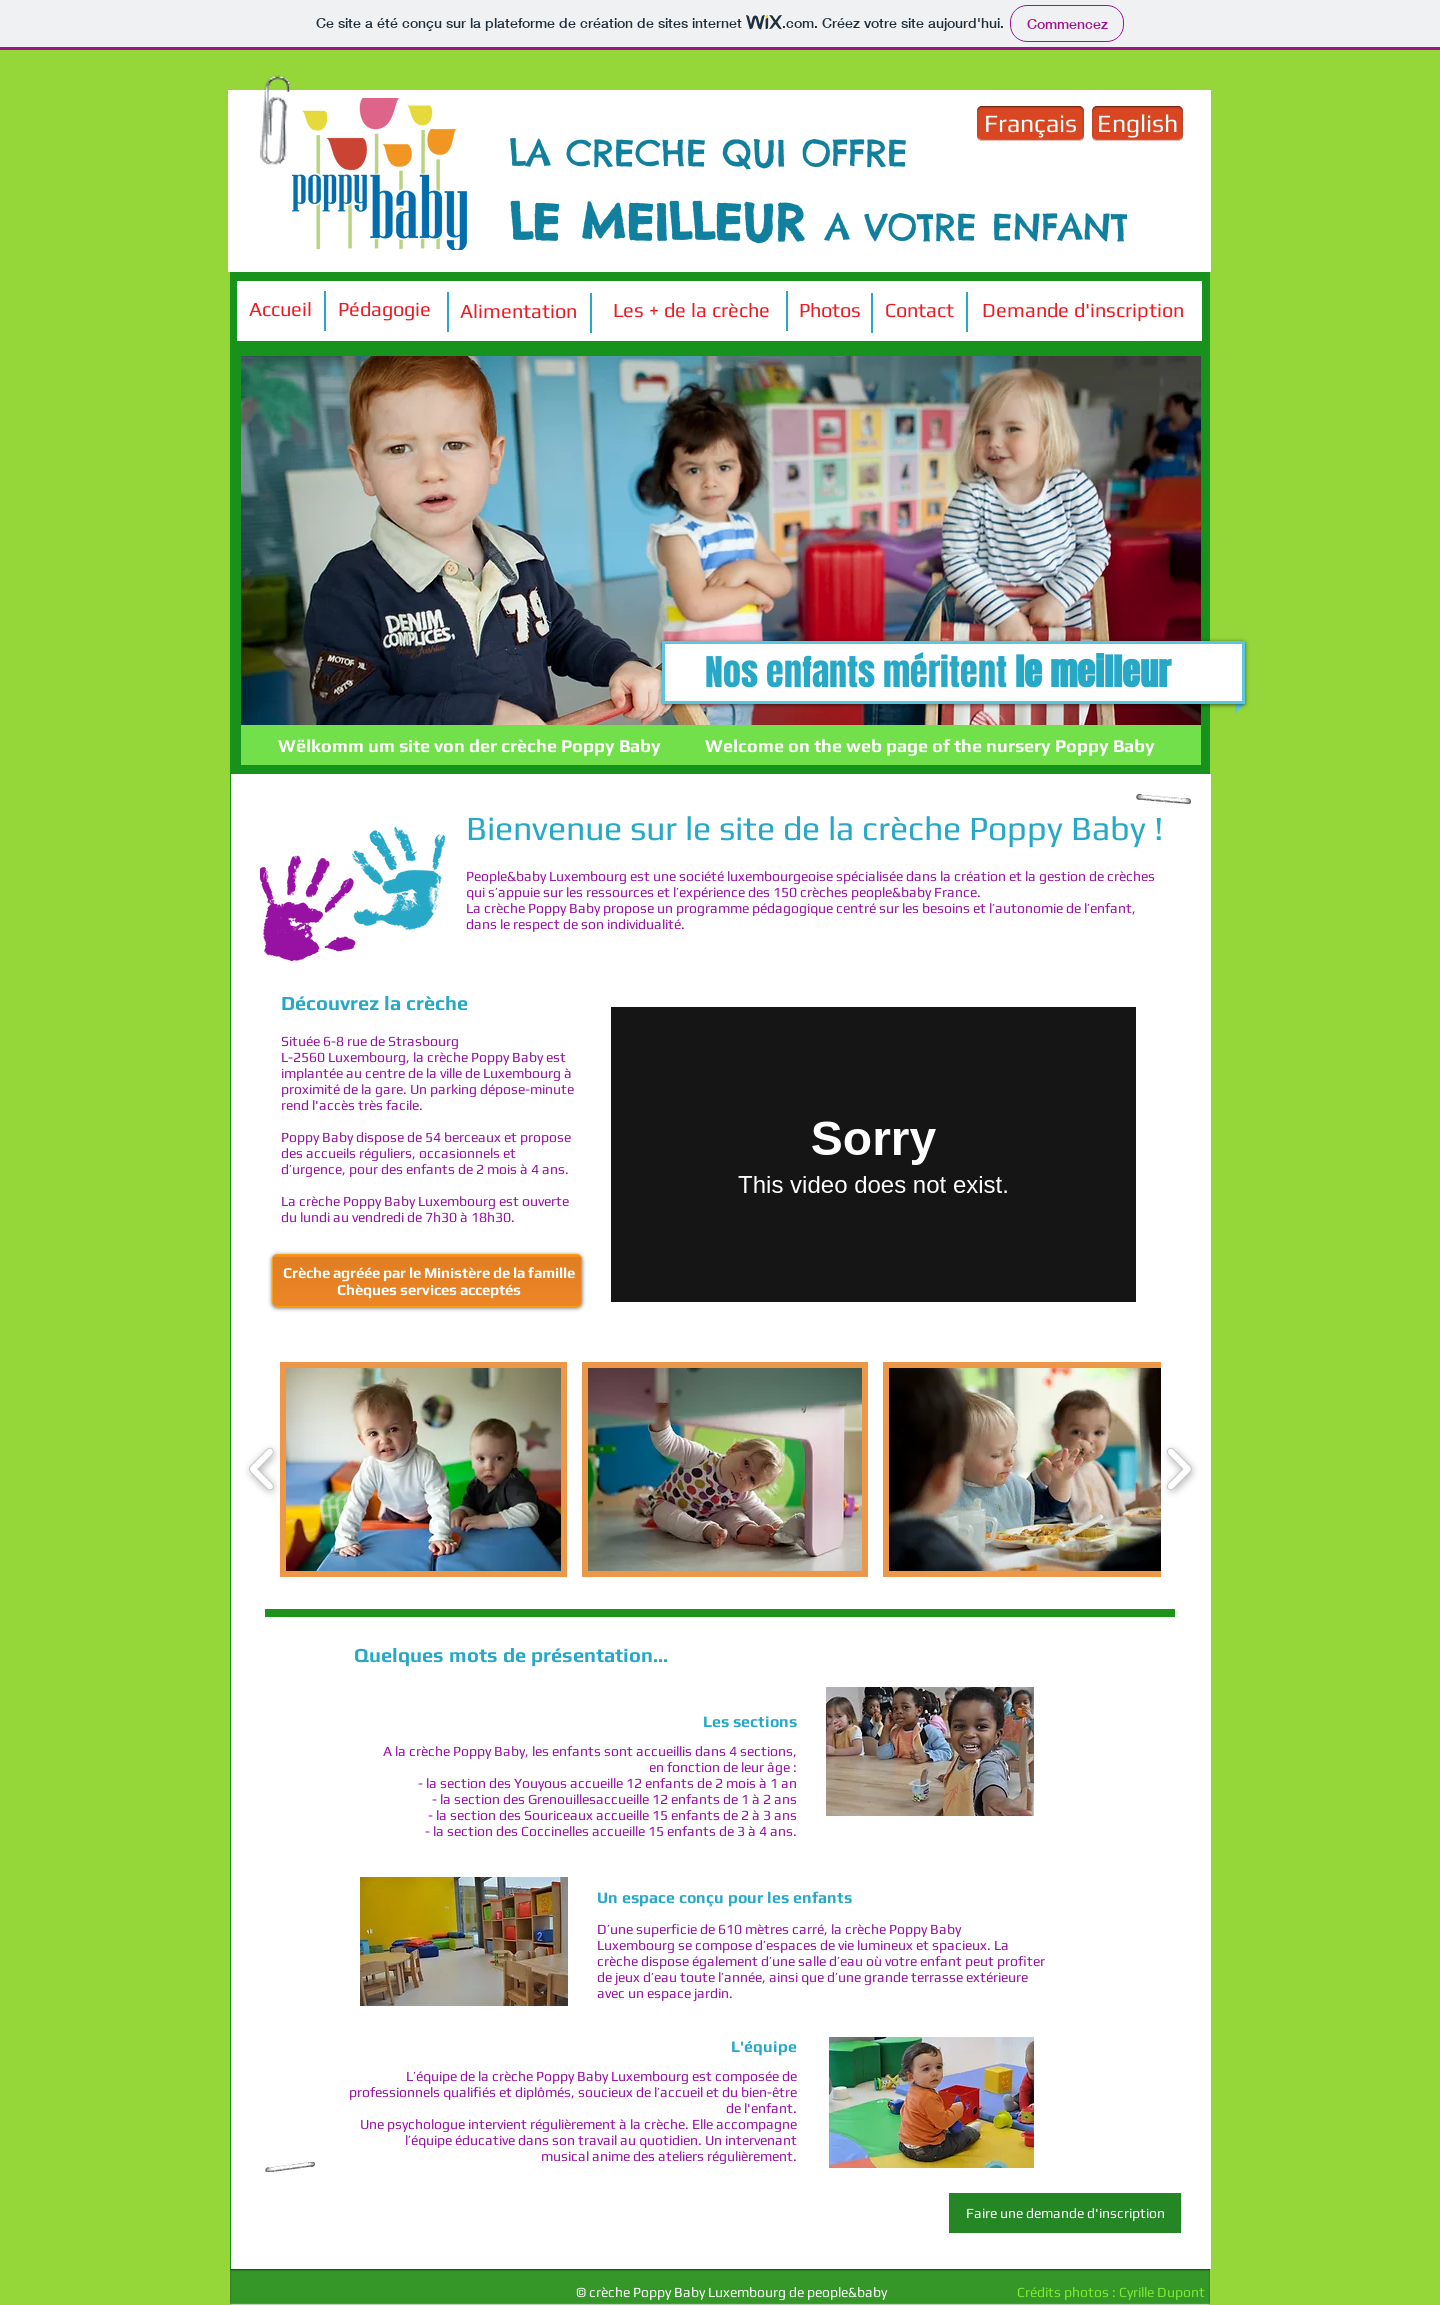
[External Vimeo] (873, 1154)
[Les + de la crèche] (691, 309)
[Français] (1030, 123)
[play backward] (262, 1469)
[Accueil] (280, 308)
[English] (1137, 123)
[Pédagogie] (384, 309)
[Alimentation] (518, 310)
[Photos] (829, 309)
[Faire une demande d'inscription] (1065, 2213)
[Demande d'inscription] (1082, 309)
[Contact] (919, 309)
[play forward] (1178, 1469)
